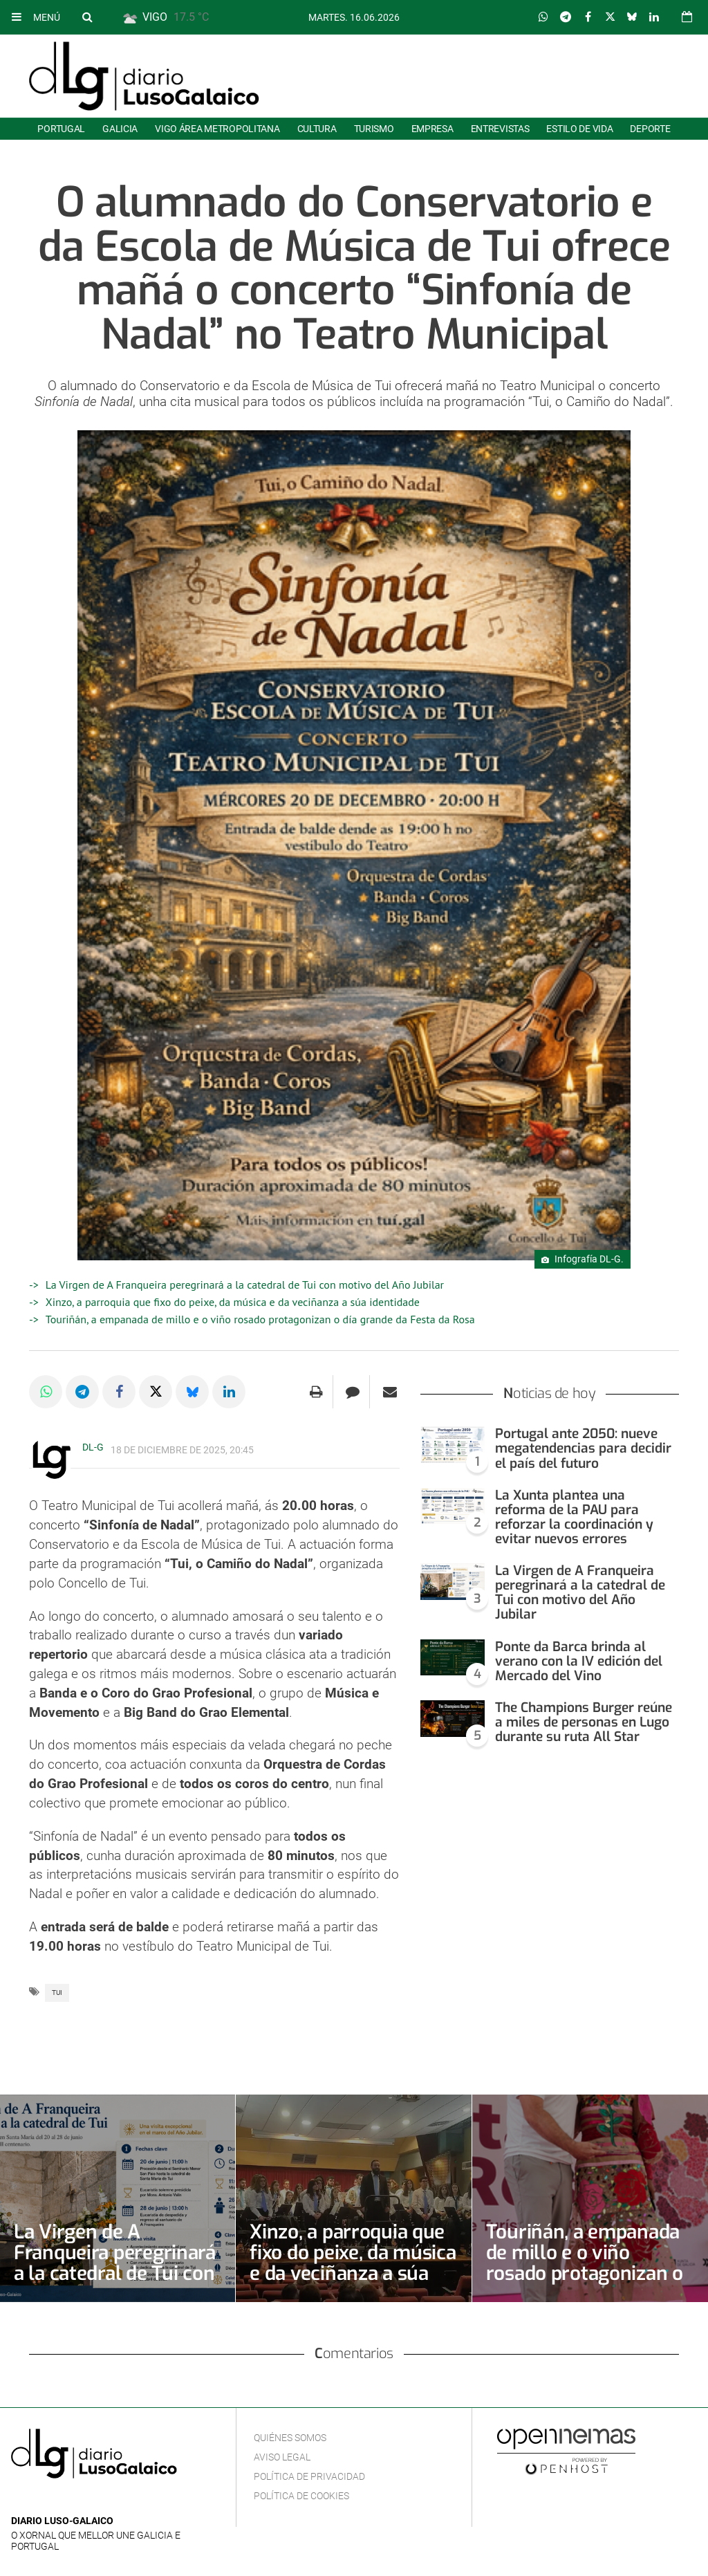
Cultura (317, 128)
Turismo (374, 128)
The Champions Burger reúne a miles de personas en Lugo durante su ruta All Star (583, 1722)
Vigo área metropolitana (217, 128)
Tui (57, 1992)
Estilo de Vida (579, 128)
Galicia (120, 128)
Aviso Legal (282, 2457)
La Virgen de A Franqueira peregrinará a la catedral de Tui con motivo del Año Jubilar (245, 1284)
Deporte (650, 128)
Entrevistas (500, 128)
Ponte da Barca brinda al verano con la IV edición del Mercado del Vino (578, 1661)
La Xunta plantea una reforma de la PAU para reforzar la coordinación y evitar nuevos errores (574, 1517)
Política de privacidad (309, 2476)
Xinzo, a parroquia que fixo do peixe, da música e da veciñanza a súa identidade (233, 1302)
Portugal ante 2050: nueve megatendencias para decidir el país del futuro (583, 1448)
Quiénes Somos (290, 2437)
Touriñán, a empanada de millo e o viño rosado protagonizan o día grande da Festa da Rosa (260, 1319)
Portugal (61, 128)
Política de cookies (301, 2495)
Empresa (432, 128)
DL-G (93, 1447)
